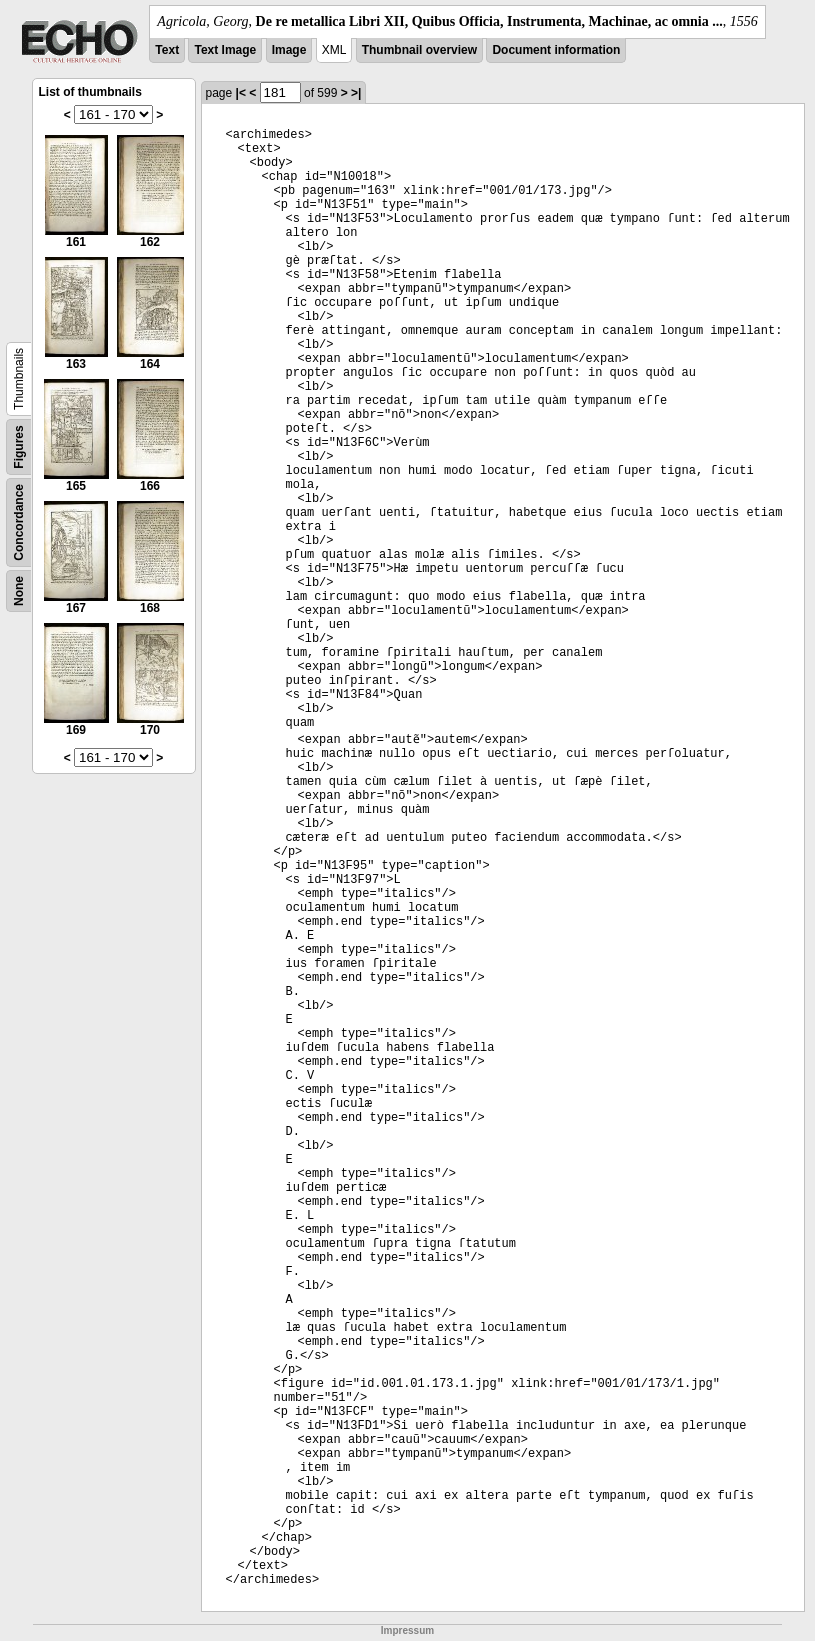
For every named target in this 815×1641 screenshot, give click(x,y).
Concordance (19, 522)
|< (241, 93)
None (19, 591)
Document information (556, 50)
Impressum (407, 1630)
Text (167, 50)
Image (289, 50)
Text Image (225, 50)
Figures (19, 446)
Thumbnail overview (419, 50)
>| (356, 93)
